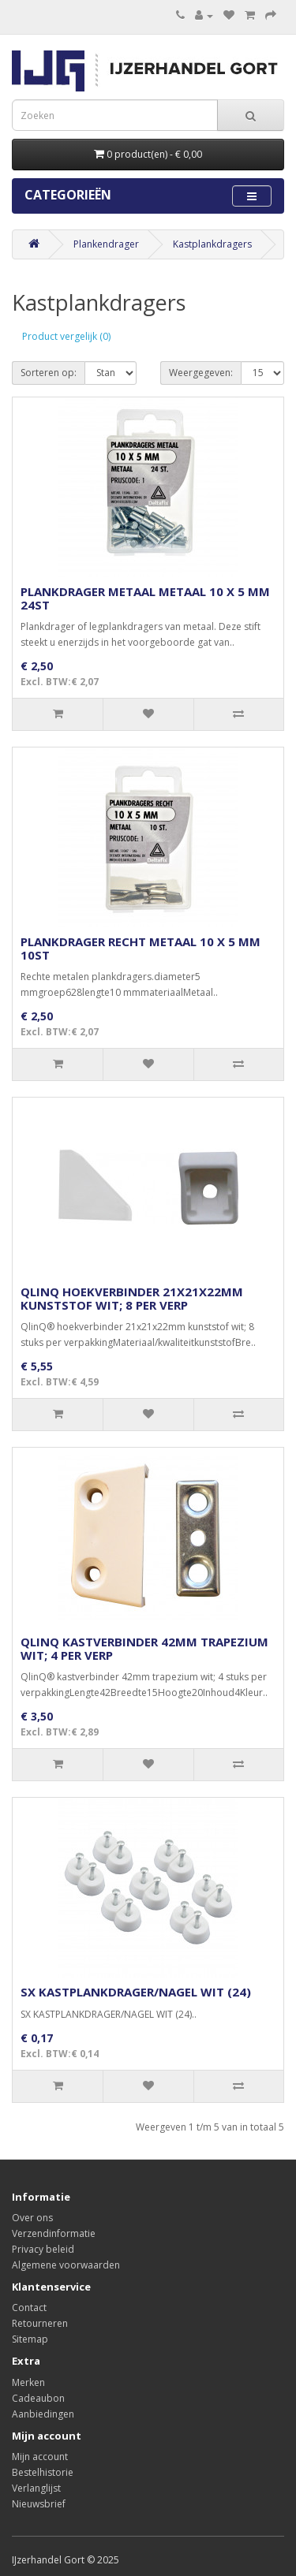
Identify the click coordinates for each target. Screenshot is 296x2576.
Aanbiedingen (43, 2414)
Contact (29, 2307)
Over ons (32, 2217)
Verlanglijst (36, 2488)
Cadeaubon (38, 2398)
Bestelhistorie (42, 2472)
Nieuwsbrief (39, 2504)
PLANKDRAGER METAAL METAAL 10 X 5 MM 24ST (145, 598)
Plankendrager (106, 244)
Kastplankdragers (212, 244)
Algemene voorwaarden (66, 2265)
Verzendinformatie (54, 2233)
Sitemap (30, 2339)
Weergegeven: (201, 372)
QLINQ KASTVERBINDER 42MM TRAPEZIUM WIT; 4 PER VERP (144, 1648)
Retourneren (40, 2323)
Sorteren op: (49, 372)
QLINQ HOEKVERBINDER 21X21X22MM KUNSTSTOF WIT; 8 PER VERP (132, 1298)
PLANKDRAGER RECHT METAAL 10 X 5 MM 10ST (140, 948)
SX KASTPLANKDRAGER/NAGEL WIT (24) (136, 1992)
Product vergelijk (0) (66, 336)
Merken (28, 2382)
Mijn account (40, 2456)
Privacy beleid (43, 2249)
